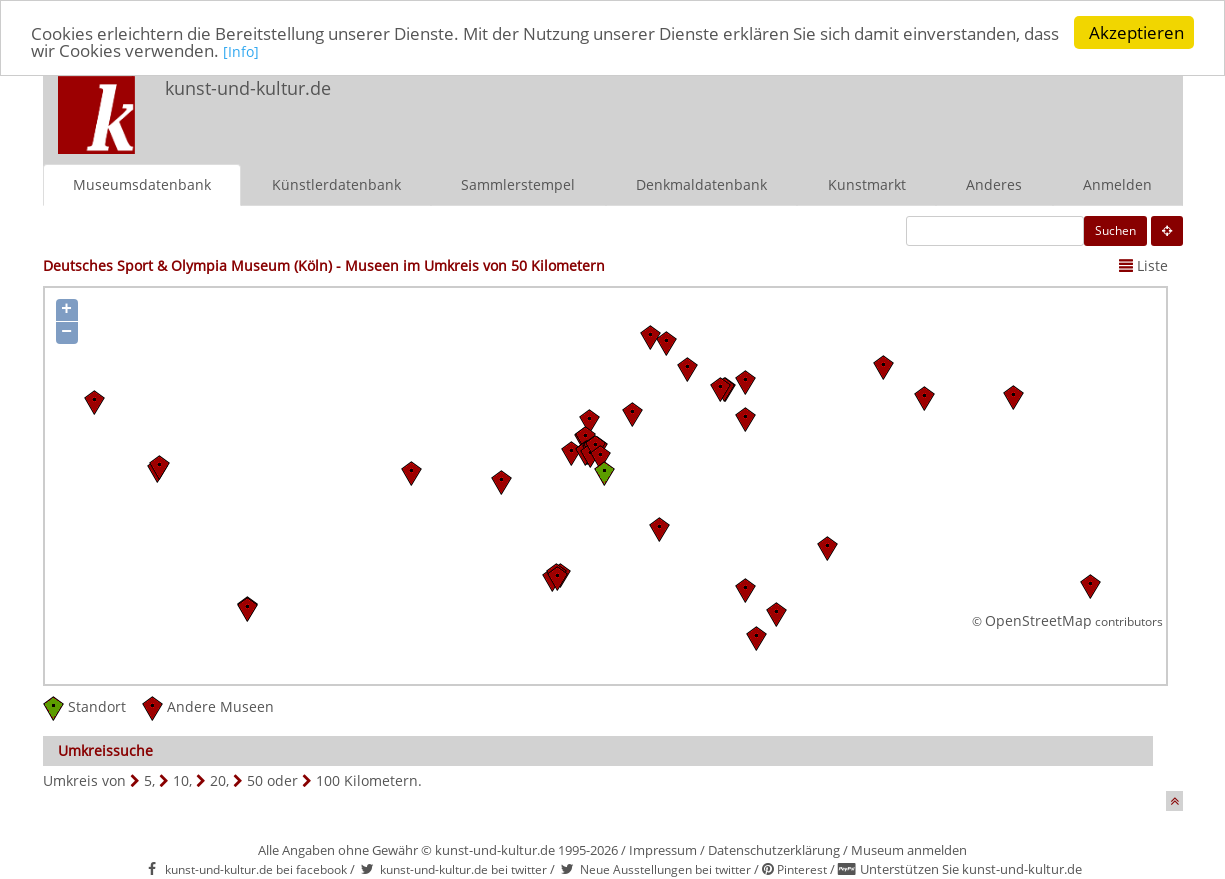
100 (328, 779)
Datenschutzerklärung (774, 849)
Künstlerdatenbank (336, 183)
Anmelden (1117, 183)
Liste (1143, 264)
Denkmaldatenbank (701, 183)
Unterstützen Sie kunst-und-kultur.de (971, 869)
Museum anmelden (909, 849)
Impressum (663, 849)
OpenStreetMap (1038, 620)
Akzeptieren (1136, 32)
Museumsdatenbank (142, 183)
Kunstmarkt (867, 183)
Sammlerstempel (518, 183)
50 (255, 779)
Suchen (1115, 229)
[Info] (241, 51)
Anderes (994, 183)
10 (181, 779)
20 (218, 779)
